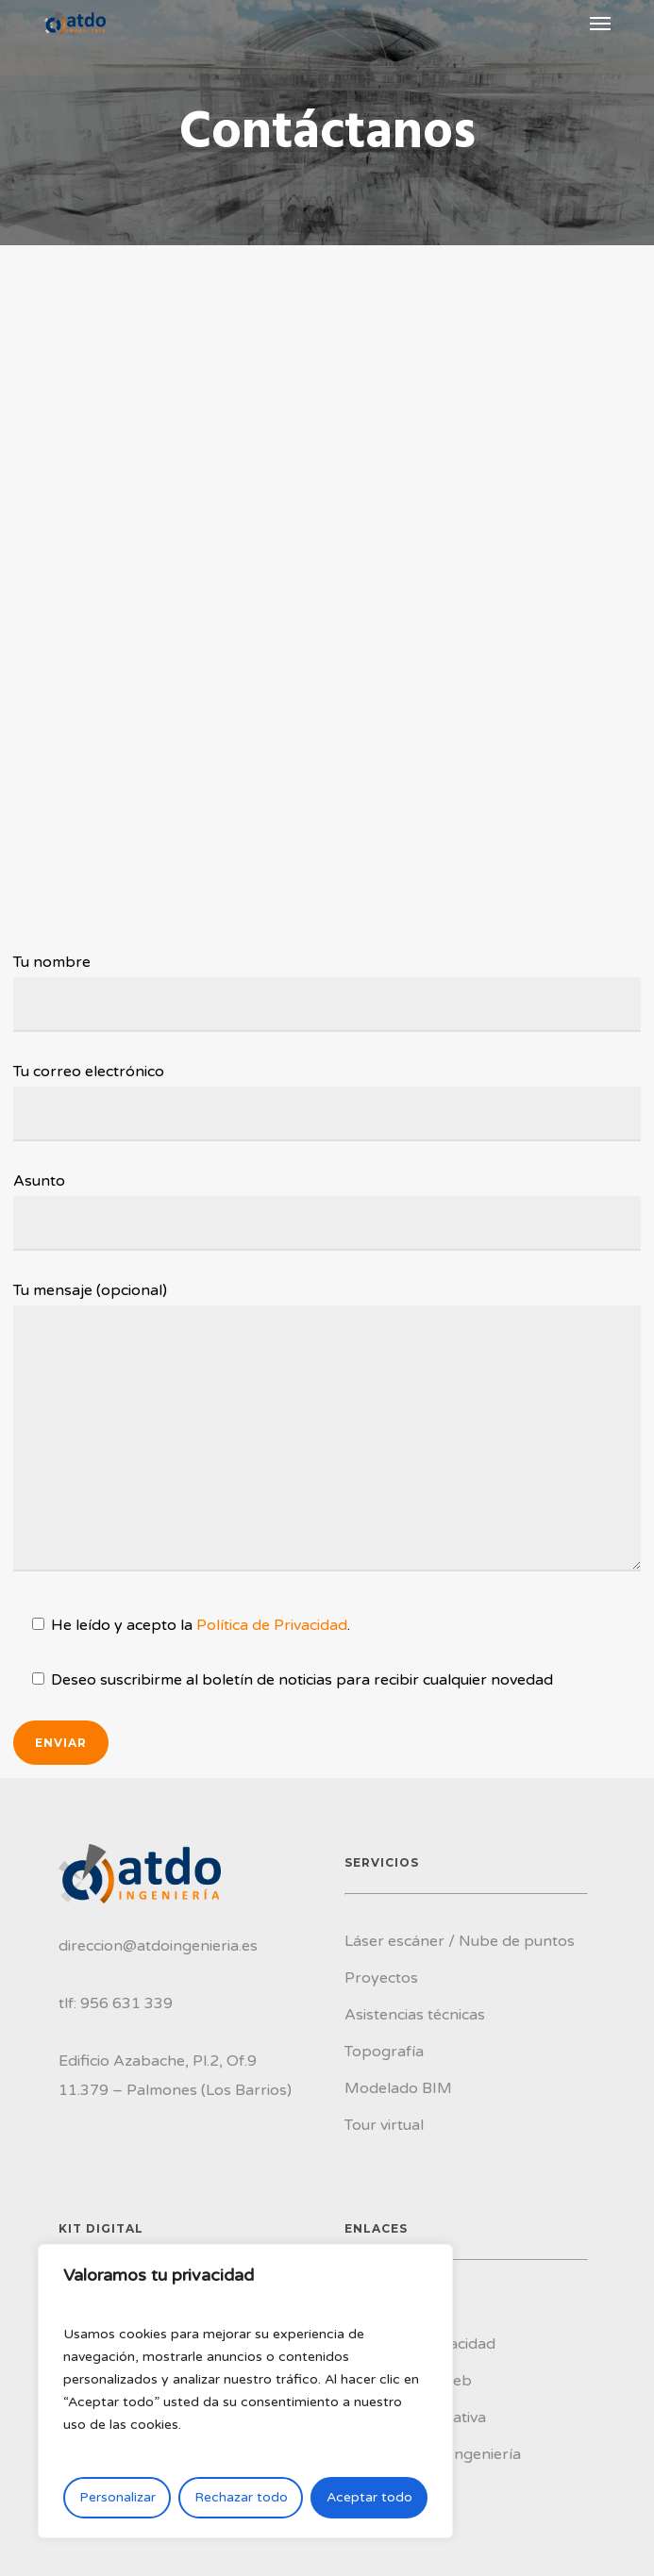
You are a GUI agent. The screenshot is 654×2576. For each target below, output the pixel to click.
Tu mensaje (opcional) (327, 1431)
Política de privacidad (419, 2344)
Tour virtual (384, 2125)
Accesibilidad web (408, 2380)
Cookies (372, 2307)
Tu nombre (327, 992)
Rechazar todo (241, 2497)
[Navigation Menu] (600, 22)
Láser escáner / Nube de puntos (459, 1941)
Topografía (384, 2051)
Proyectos (381, 1978)
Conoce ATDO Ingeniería (432, 2454)
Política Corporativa (415, 2417)
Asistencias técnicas (414, 2014)
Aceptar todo (369, 2497)
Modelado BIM (398, 2088)
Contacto (377, 2491)
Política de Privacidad (271, 1625)
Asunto (327, 1211)
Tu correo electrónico (327, 1101)
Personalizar (117, 2497)
